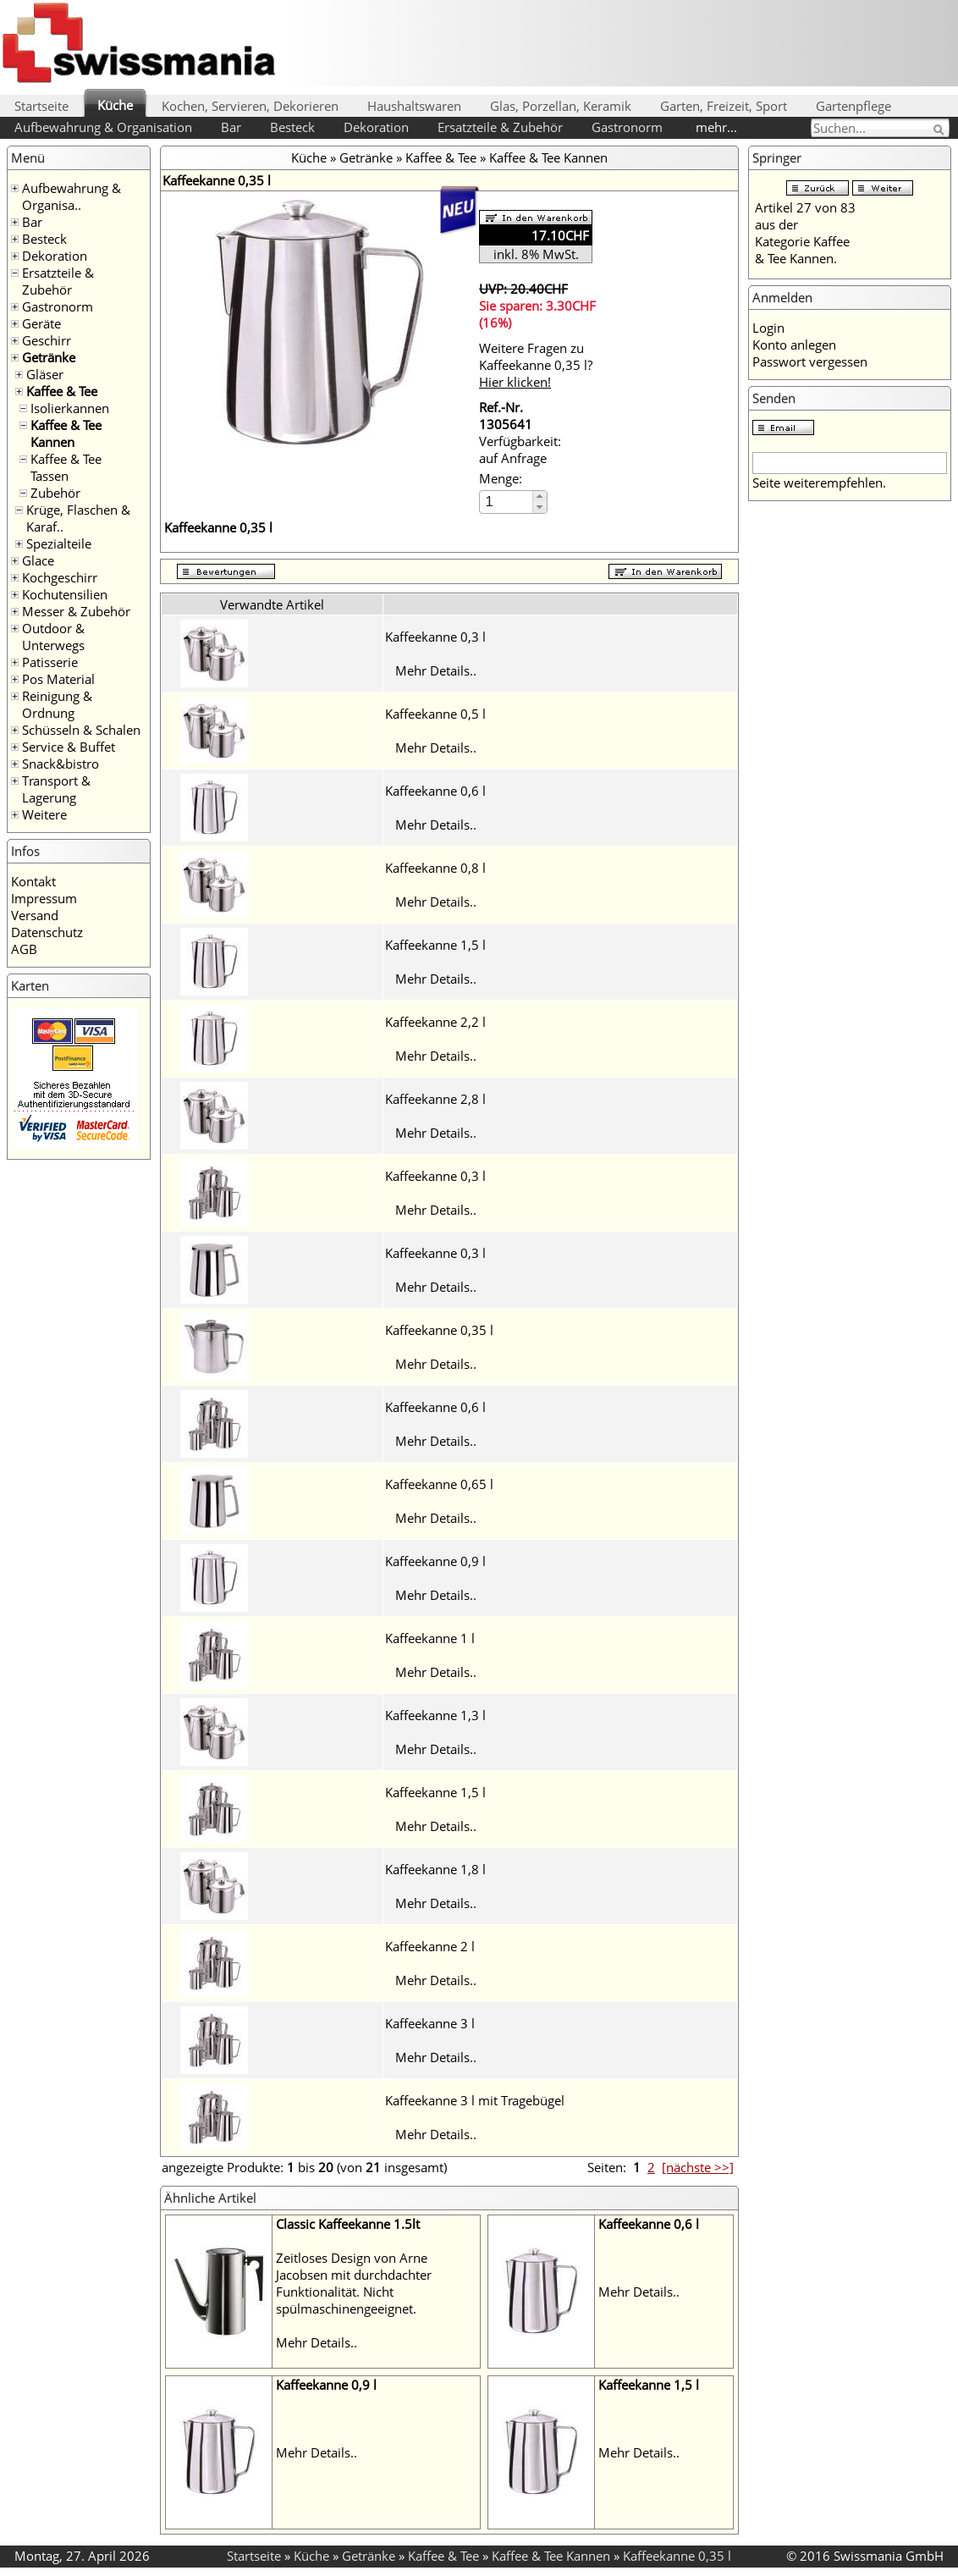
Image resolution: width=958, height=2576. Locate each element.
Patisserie (50, 662)
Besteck (292, 127)
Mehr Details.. (435, 670)
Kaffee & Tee (61, 391)
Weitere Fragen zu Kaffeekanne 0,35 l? (535, 364)
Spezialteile (58, 543)
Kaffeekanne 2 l (430, 1946)
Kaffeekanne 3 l (430, 2023)
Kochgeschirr (59, 577)
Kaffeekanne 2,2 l (435, 1021)
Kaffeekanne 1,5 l (435, 944)
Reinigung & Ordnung (57, 704)
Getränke (48, 357)
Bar (231, 127)
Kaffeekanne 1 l (430, 1638)
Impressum (44, 898)
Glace (38, 560)
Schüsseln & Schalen (81, 729)
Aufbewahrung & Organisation (103, 127)
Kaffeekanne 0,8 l (435, 867)
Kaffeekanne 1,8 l (435, 1869)
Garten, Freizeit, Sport (723, 105)
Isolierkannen (69, 408)
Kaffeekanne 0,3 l (435, 636)
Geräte (41, 323)
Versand (34, 915)
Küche (115, 105)
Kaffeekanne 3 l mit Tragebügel (474, 2100)
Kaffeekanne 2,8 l (435, 1098)
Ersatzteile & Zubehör (500, 127)
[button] (539, 496)
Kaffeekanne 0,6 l (435, 790)
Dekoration (376, 127)
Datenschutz (47, 932)
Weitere (44, 814)
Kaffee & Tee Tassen (66, 467)
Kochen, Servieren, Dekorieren (250, 105)
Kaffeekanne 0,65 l (439, 1484)
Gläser (44, 374)
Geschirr (46, 340)
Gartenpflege (853, 105)
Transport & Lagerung (56, 789)
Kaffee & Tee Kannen (66, 433)
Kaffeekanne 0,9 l (435, 1561)
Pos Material (58, 678)
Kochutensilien (64, 594)
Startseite (41, 105)
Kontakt (33, 881)
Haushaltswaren (414, 105)
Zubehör (55, 492)
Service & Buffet (68, 746)
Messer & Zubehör (76, 611)
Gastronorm (627, 127)
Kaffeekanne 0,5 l (435, 713)
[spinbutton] (507, 502)
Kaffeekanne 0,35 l (439, 1329)
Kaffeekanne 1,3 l (435, 1715)
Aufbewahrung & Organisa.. (71, 196)
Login (768, 327)
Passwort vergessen (809, 361)
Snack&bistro (60, 763)
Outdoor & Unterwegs (53, 637)
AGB (24, 948)
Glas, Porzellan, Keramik (560, 105)
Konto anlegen (794, 344)
